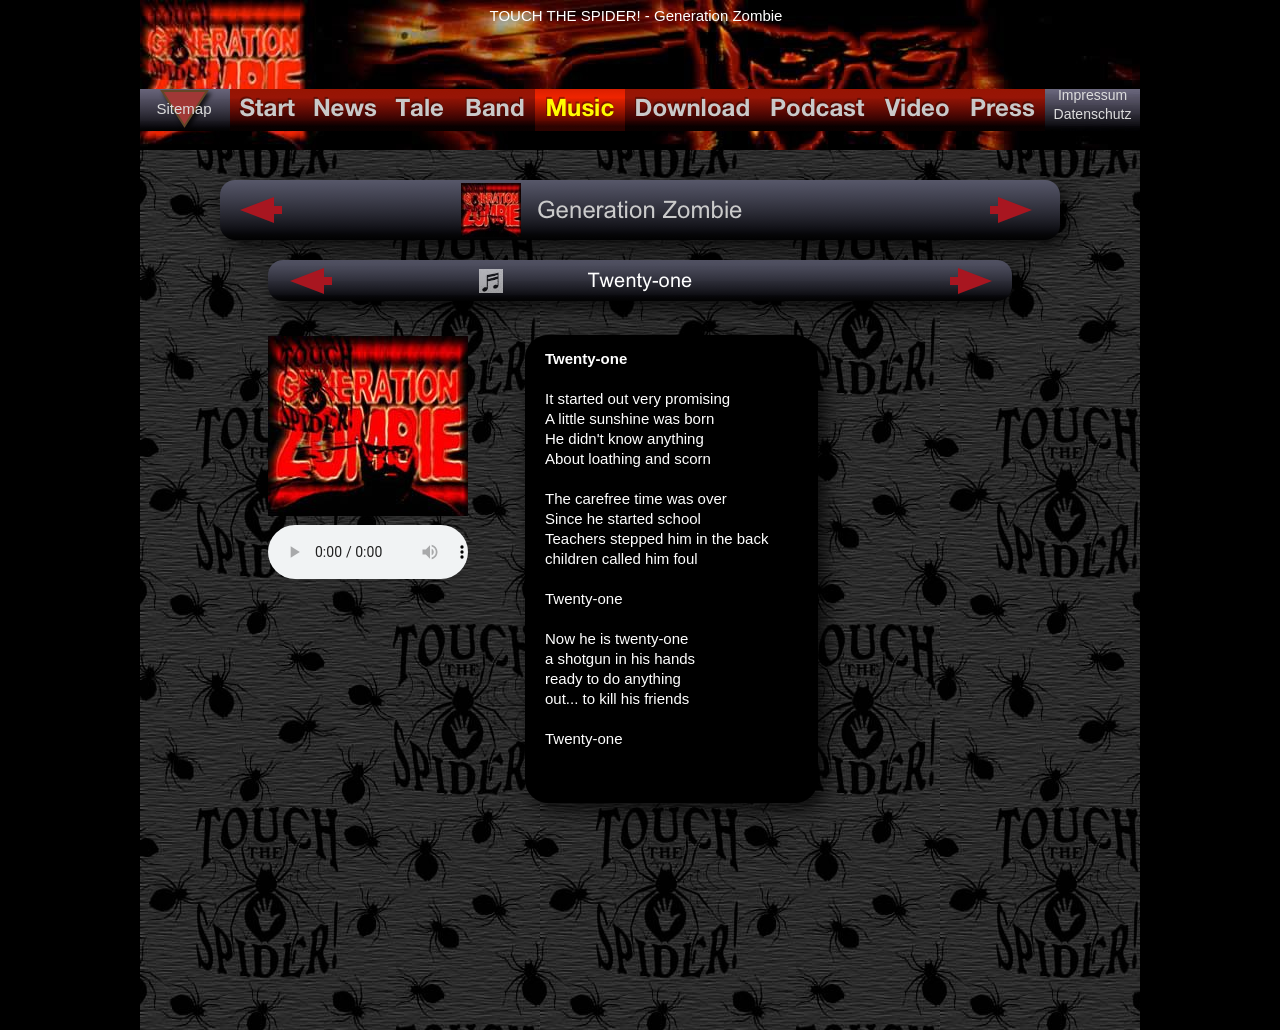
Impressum (1092, 95)
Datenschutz (1093, 114)
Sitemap (183, 108)
